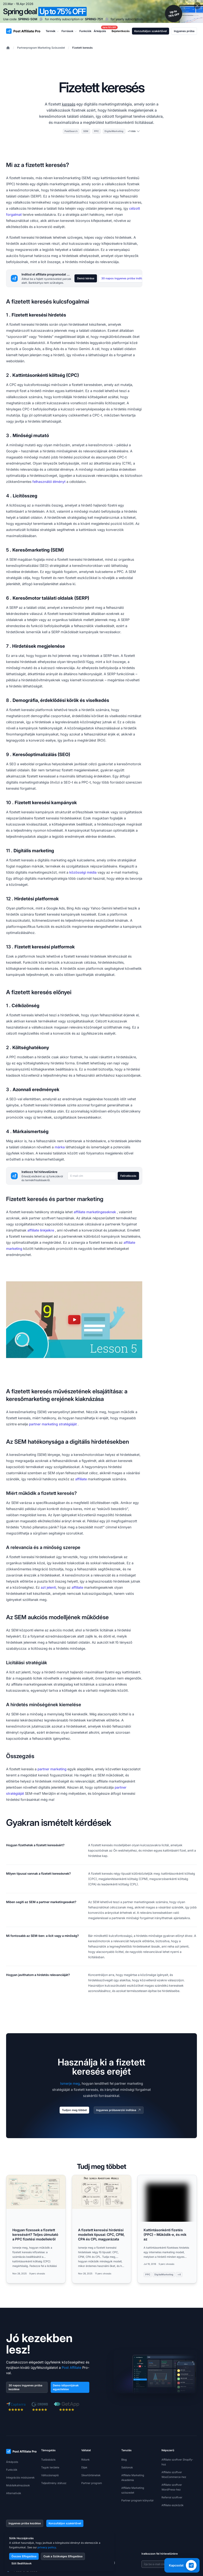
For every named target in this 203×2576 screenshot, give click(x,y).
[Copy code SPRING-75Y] (106, 19)
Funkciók (11, 2469)
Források (69, 31)
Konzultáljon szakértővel (150, 31)
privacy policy (47, 2547)
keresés (68, 104)
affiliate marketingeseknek (95, 1212)
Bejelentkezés (121, 31)
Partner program (91, 2483)
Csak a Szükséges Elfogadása (62, 2556)
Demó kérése (85, 278)
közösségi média (83, 872)
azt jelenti (48, 1587)
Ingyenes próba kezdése (25, 2523)
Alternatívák (13, 2493)
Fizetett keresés (82, 47)
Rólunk (85, 2459)
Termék (52, 31)
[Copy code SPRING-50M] (41, 19)
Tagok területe (50, 2467)
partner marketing (52, 1769)
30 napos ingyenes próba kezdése (25, 2387)
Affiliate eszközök (172, 2505)
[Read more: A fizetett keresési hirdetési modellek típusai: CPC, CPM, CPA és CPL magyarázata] (101, 2229)
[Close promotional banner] (197, 5)
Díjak (84, 2467)
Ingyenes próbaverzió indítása (118, 2110)
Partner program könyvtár (137, 2500)
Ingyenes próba (184, 31)
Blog (124, 2459)
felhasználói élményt (49, 482)
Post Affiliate (71, 2368)
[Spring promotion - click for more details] (101, 11)
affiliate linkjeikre (40, 1230)
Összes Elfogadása (23, 2556)
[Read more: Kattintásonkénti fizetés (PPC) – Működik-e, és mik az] (167, 2229)
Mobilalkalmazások (18, 2485)
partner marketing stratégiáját (53, 1424)
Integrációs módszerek (20, 2477)
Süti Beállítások (21, 2563)
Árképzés (12, 2461)
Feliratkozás (128, 1175)
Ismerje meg (70, 2083)
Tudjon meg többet (74, 2110)
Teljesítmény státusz (53, 2483)
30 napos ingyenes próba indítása (123, 278)
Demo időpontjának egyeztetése (66, 2387)
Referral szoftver (171, 2497)
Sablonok (127, 2467)
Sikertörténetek (91, 2475)
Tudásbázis (48, 2459)
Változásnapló (50, 2475)
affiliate (81, 1479)
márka (60, 1147)
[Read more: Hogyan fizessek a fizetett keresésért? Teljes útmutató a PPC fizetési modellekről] (36, 2229)
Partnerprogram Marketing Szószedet (41, 47)
